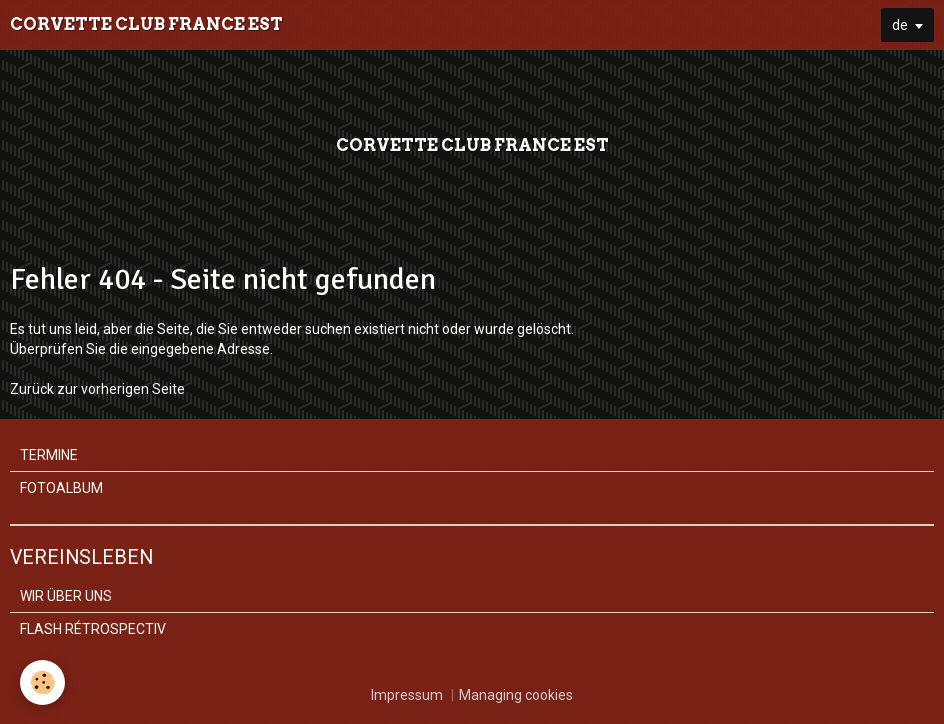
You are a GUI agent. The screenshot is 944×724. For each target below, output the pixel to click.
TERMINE (49, 455)
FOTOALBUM (61, 488)
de (900, 25)
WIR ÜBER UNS (66, 596)
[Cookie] (42, 682)
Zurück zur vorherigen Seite (97, 389)
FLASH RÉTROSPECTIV (93, 629)
